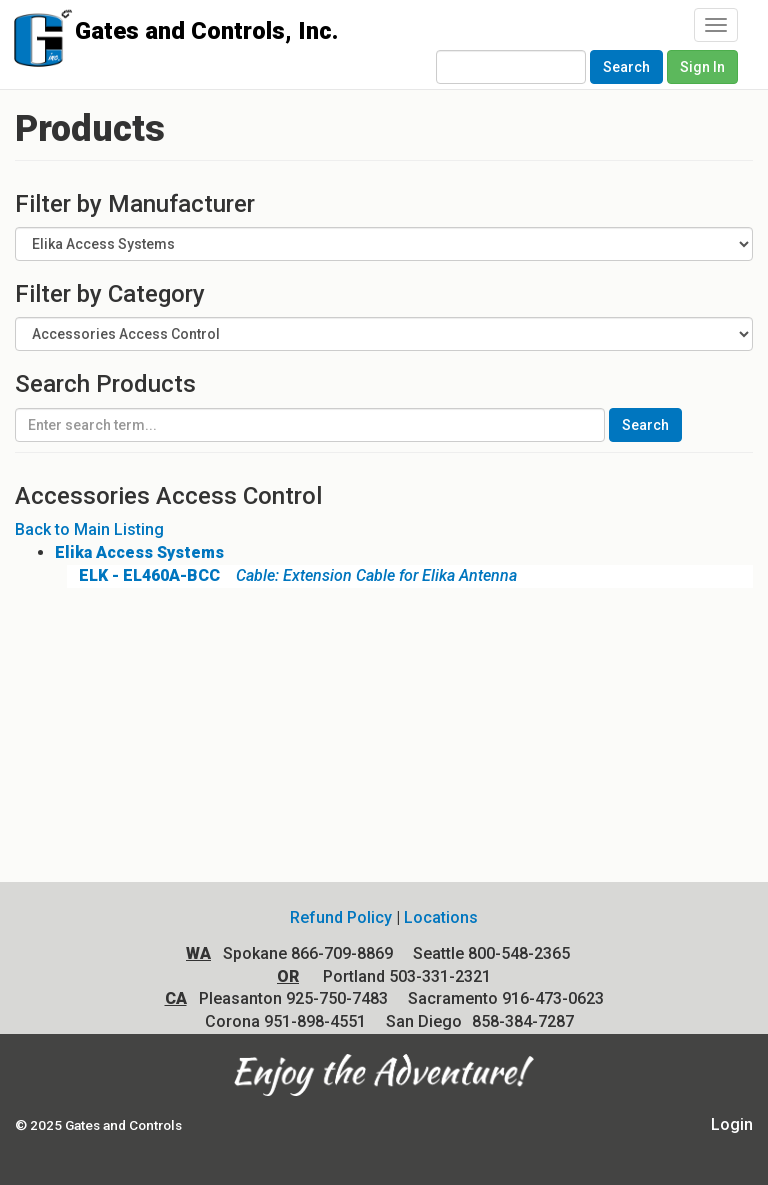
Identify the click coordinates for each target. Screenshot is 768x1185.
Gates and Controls (37, 42)
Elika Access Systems (139, 552)
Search (626, 67)
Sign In (702, 67)
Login (732, 1124)
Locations (441, 917)
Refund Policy (341, 917)
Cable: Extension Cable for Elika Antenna (292, 575)
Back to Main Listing (89, 529)
